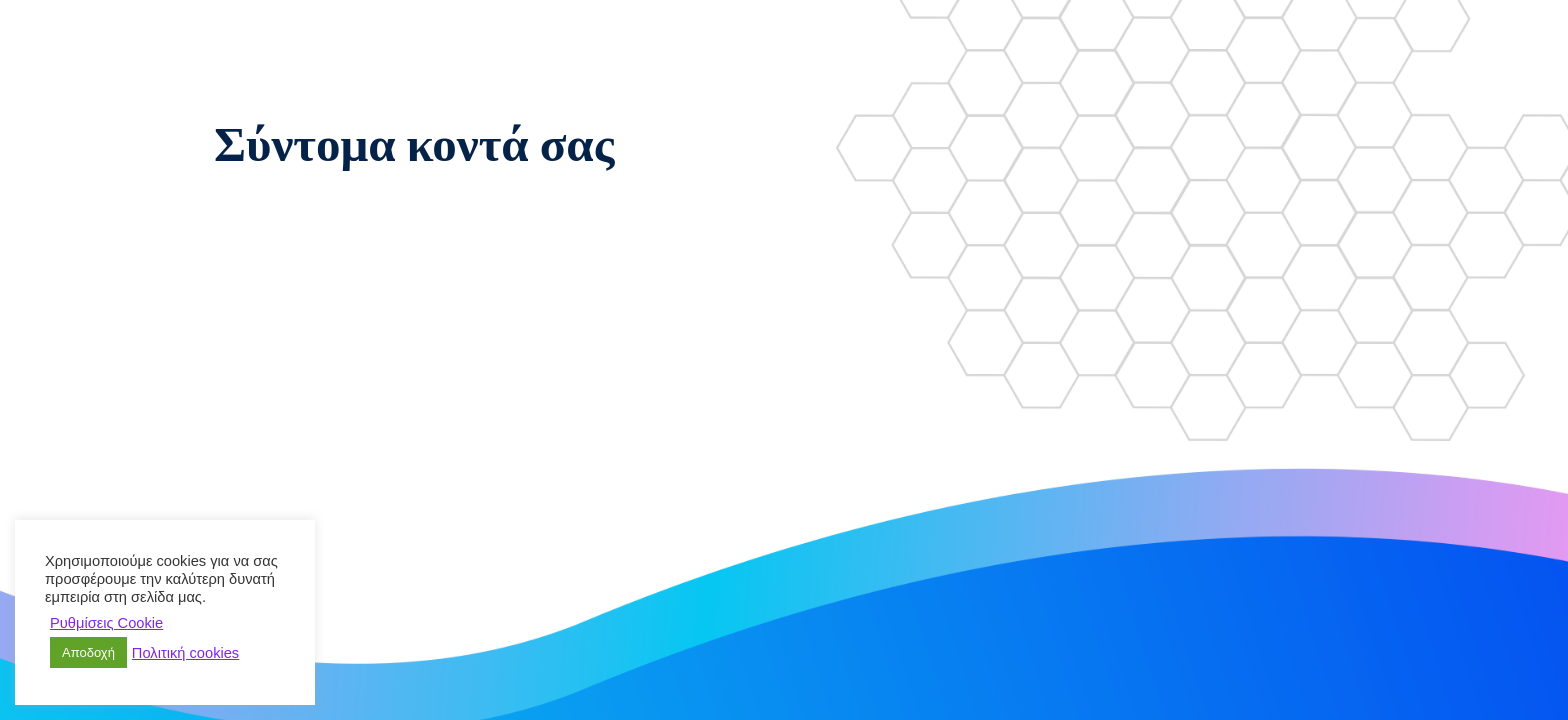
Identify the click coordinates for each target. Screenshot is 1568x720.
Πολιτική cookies (185, 653)
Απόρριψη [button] (211, 623)
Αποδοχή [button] (88, 652)
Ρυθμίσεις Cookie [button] (106, 623)
